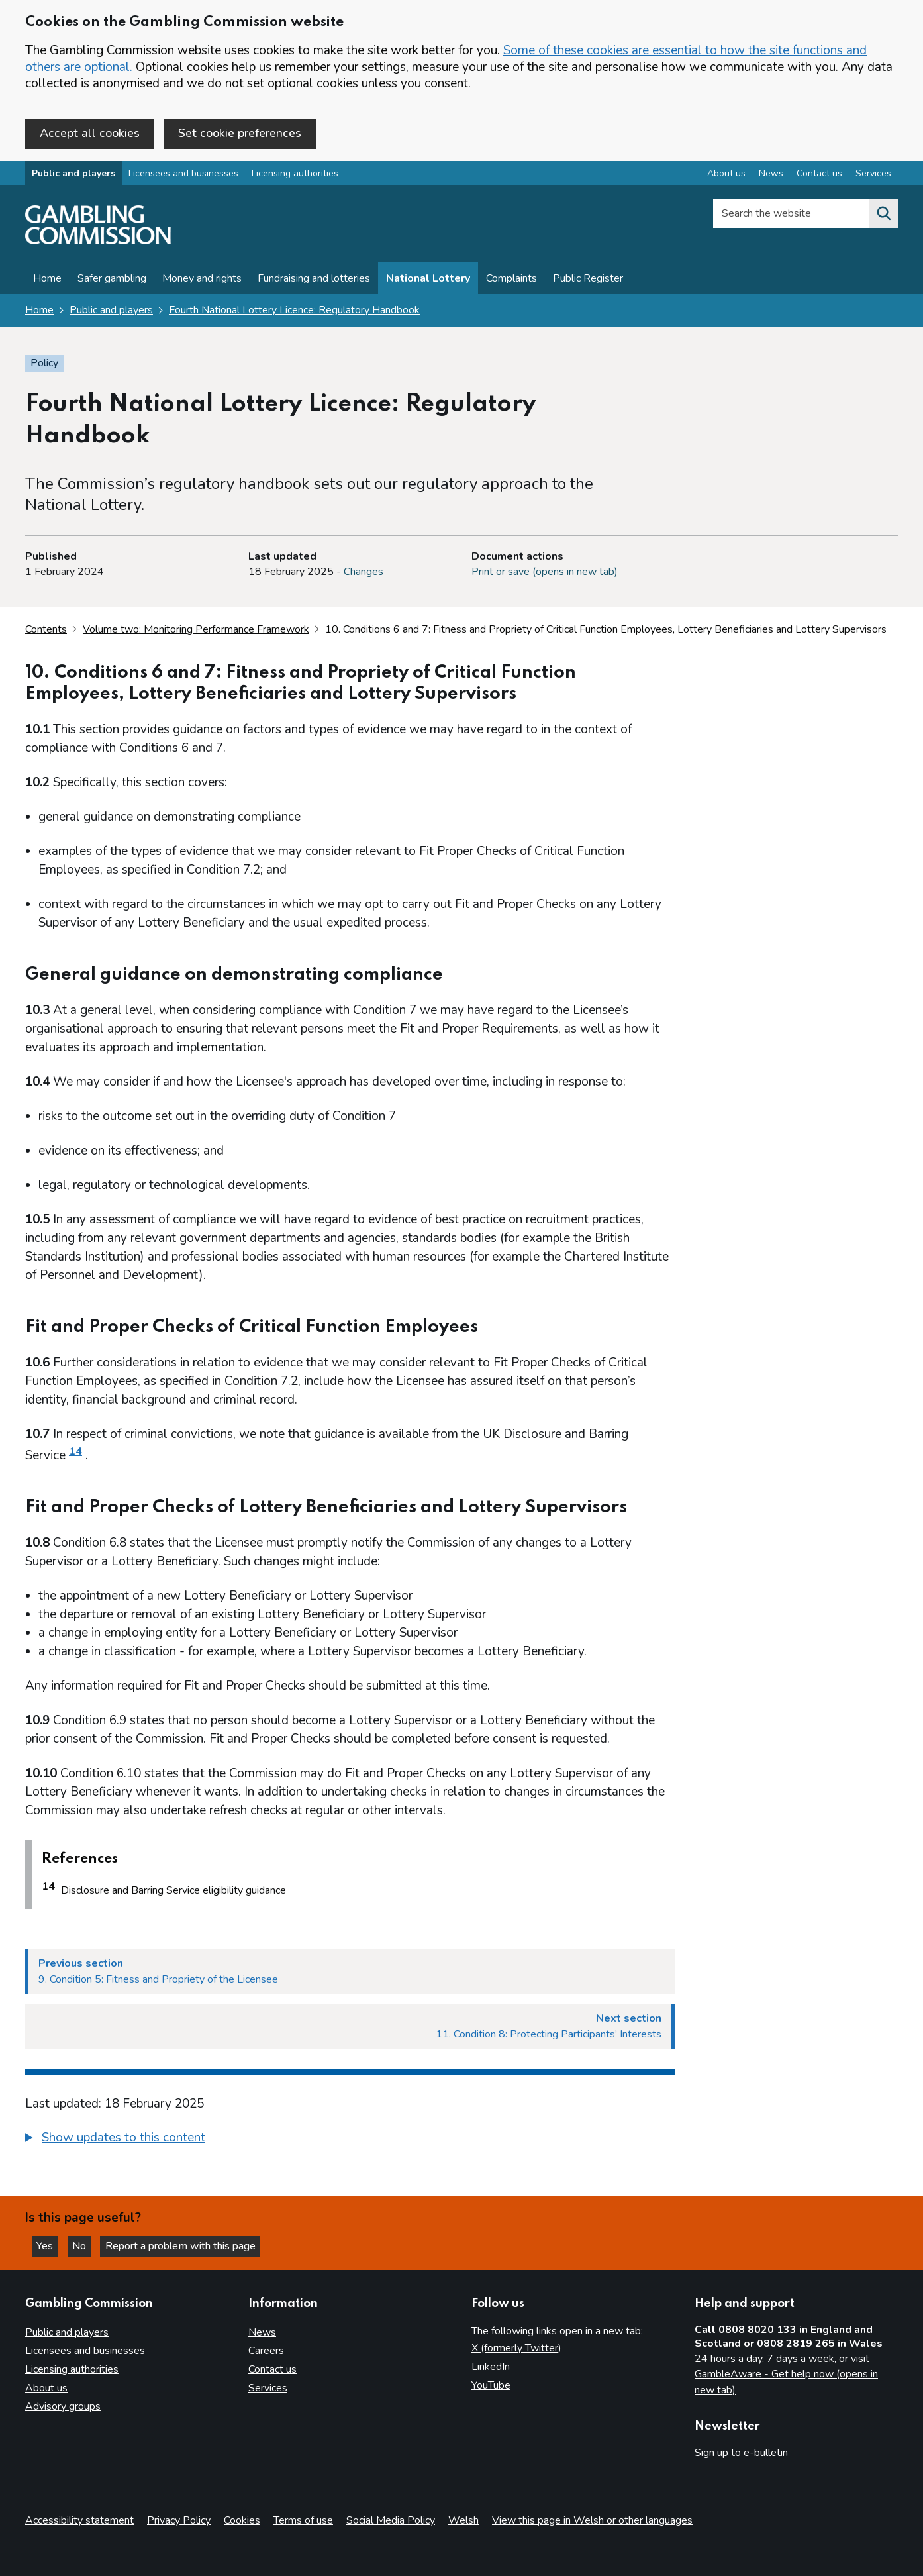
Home (47, 279)
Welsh (463, 2520)
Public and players (73, 174)
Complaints (511, 279)
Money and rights (202, 279)
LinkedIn (490, 2366)
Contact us (272, 2369)
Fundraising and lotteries (314, 279)
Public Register (588, 279)
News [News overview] (771, 174)
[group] (350, 2141)
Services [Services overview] (873, 174)
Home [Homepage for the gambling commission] (39, 311)
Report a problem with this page (186, 2246)
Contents (46, 630)
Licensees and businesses (183, 174)
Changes (363, 573)
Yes (49, 2246)
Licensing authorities (295, 174)
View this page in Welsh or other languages (592, 2520)
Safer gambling (111, 279)
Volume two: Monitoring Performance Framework (196, 630)
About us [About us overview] (726, 174)
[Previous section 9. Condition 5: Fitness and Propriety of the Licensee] (350, 1972)
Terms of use (303, 2520)
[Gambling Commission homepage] (98, 242)
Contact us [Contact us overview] (819, 174)
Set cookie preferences (239, 133)
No (85, 2246)
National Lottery (428, 279)
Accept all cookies (90, 133)
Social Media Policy (390, 2520)
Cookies (242, 2520)
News (262, 2332)
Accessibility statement (79, 2520)
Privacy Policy (179, 2520)
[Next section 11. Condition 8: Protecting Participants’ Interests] (350, 2027)
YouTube (490, 2385)
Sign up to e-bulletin (741, 2453)
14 (75, 1452)
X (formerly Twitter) (516, 2348)
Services (267, 2388)
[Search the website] (883, 214)
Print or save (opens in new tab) (544, 573)
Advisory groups (63, 2406)
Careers (266, 2351)
